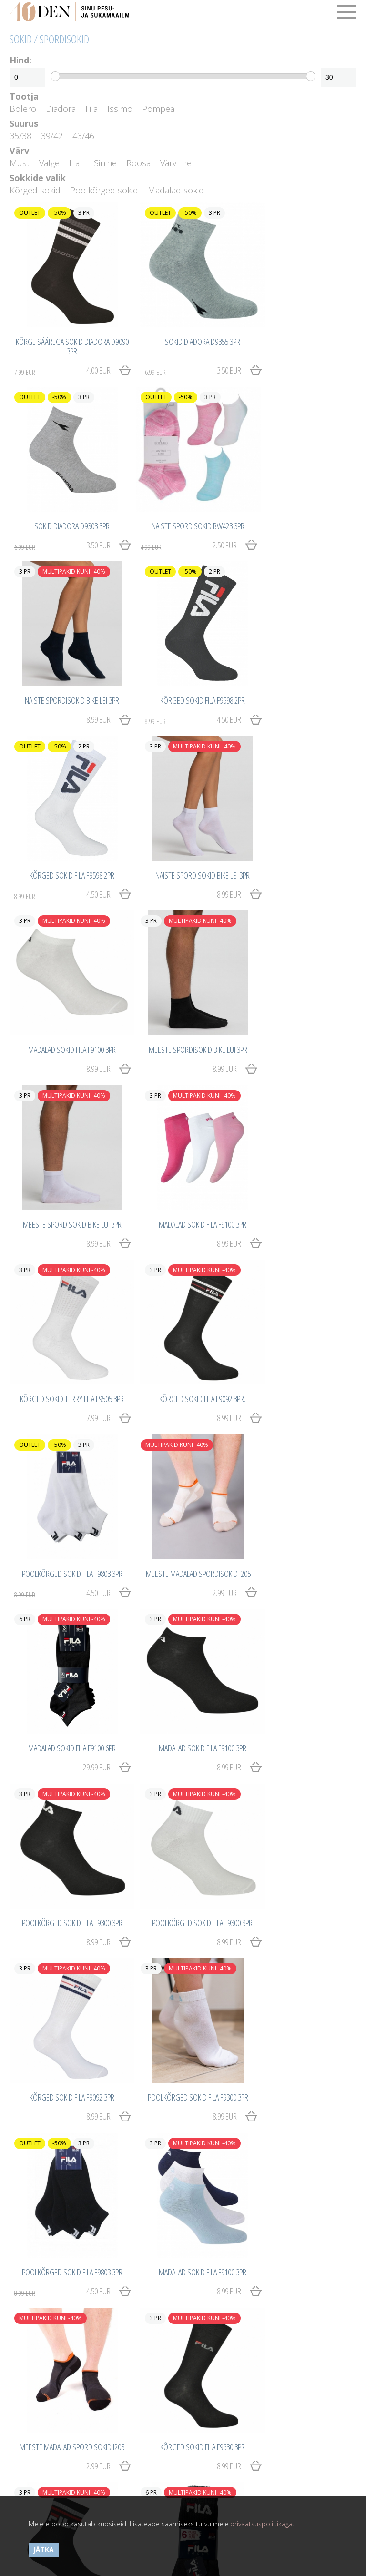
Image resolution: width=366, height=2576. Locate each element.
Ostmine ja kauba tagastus (51, 2400)
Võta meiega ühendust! (45, 2462)
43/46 (83, 136)
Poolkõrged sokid (104, 190)
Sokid (21, 39)
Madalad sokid (176, 190)
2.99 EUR (85, 1184)
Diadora (61, 109)
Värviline (176, 163)
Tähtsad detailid (210, 2400)
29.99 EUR (201, 1184)
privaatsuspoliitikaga (261, 2523)
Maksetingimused (36, 2411)
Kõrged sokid (35, 190)
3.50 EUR (173, 358)
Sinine (105, 163)
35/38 (20, 136)
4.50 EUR (291, 519)
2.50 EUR (56, 519)
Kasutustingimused (39, 2421)
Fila (91, 109)
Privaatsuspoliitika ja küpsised (55, 2432)
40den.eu (217, 2462)
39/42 (52, 136)
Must (20, 163)
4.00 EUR (56, 358)
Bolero (23, 109)
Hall (76, 163)
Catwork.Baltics (226, 2488)
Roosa (138, 163)
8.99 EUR (203, 519)
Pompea (158, 109)
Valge (49, 163)
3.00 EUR (291, 1851)
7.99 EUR (85, 1013)
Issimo (119, 109)
